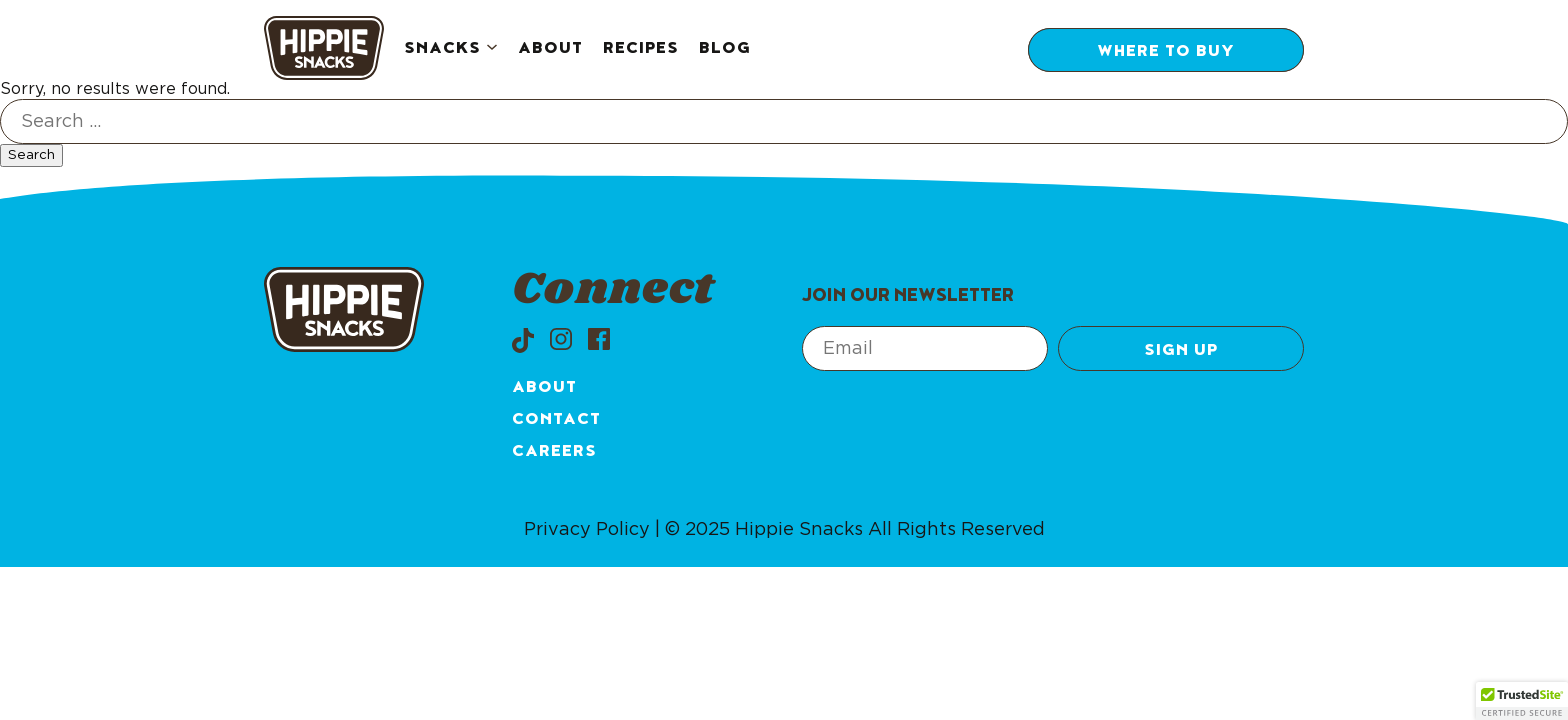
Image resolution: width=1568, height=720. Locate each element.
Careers (554, 453)
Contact (556, 421)
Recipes (641, 50)
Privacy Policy (587, 530)
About (550, 50)
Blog (725, 50)
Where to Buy (1166, 53)
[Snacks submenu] (492, 49)
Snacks (442, 50)
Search (31, 155)
